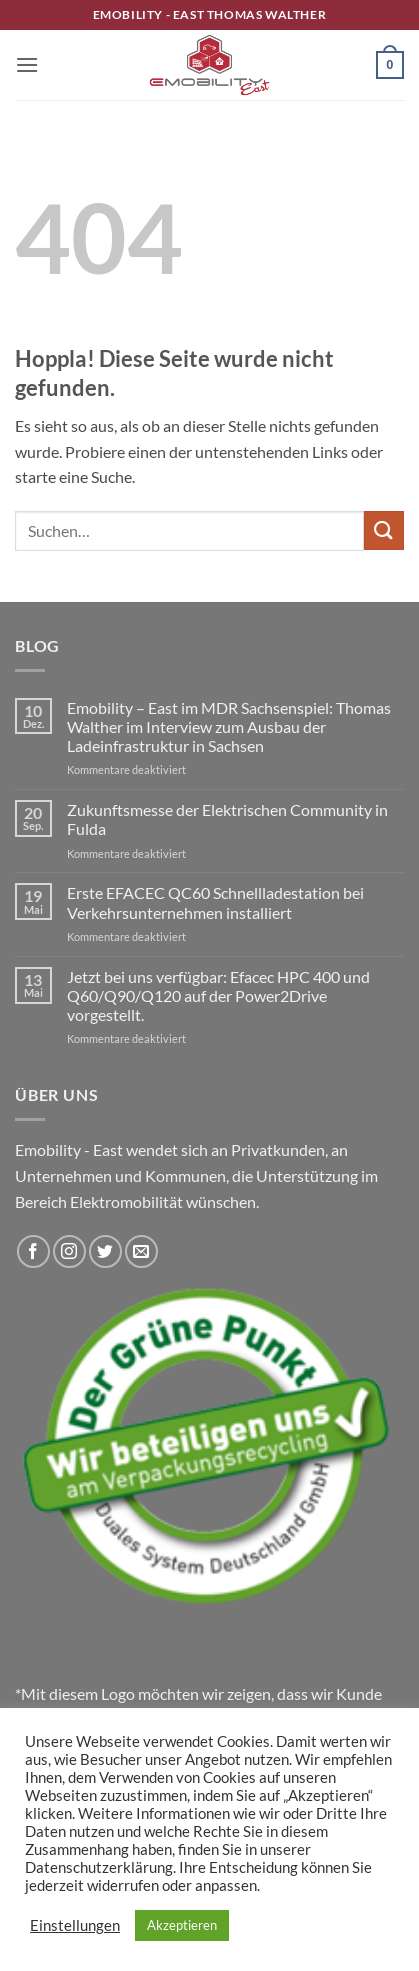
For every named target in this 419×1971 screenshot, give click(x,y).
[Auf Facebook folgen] (33, 1251)
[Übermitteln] (384, 530)
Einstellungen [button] (75, 1925)
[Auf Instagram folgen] (69, 1251)
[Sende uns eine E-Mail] (141, 1251)
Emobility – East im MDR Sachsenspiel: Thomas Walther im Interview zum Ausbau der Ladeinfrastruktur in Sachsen (229, 726)
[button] (27, 64)
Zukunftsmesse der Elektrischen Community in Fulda (227, 819)
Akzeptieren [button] (182, 1925)
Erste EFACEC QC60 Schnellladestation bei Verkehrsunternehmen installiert (215, 902)
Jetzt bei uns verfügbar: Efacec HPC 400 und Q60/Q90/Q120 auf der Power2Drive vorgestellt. (218, 995)
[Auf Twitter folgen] (105, 1251)
